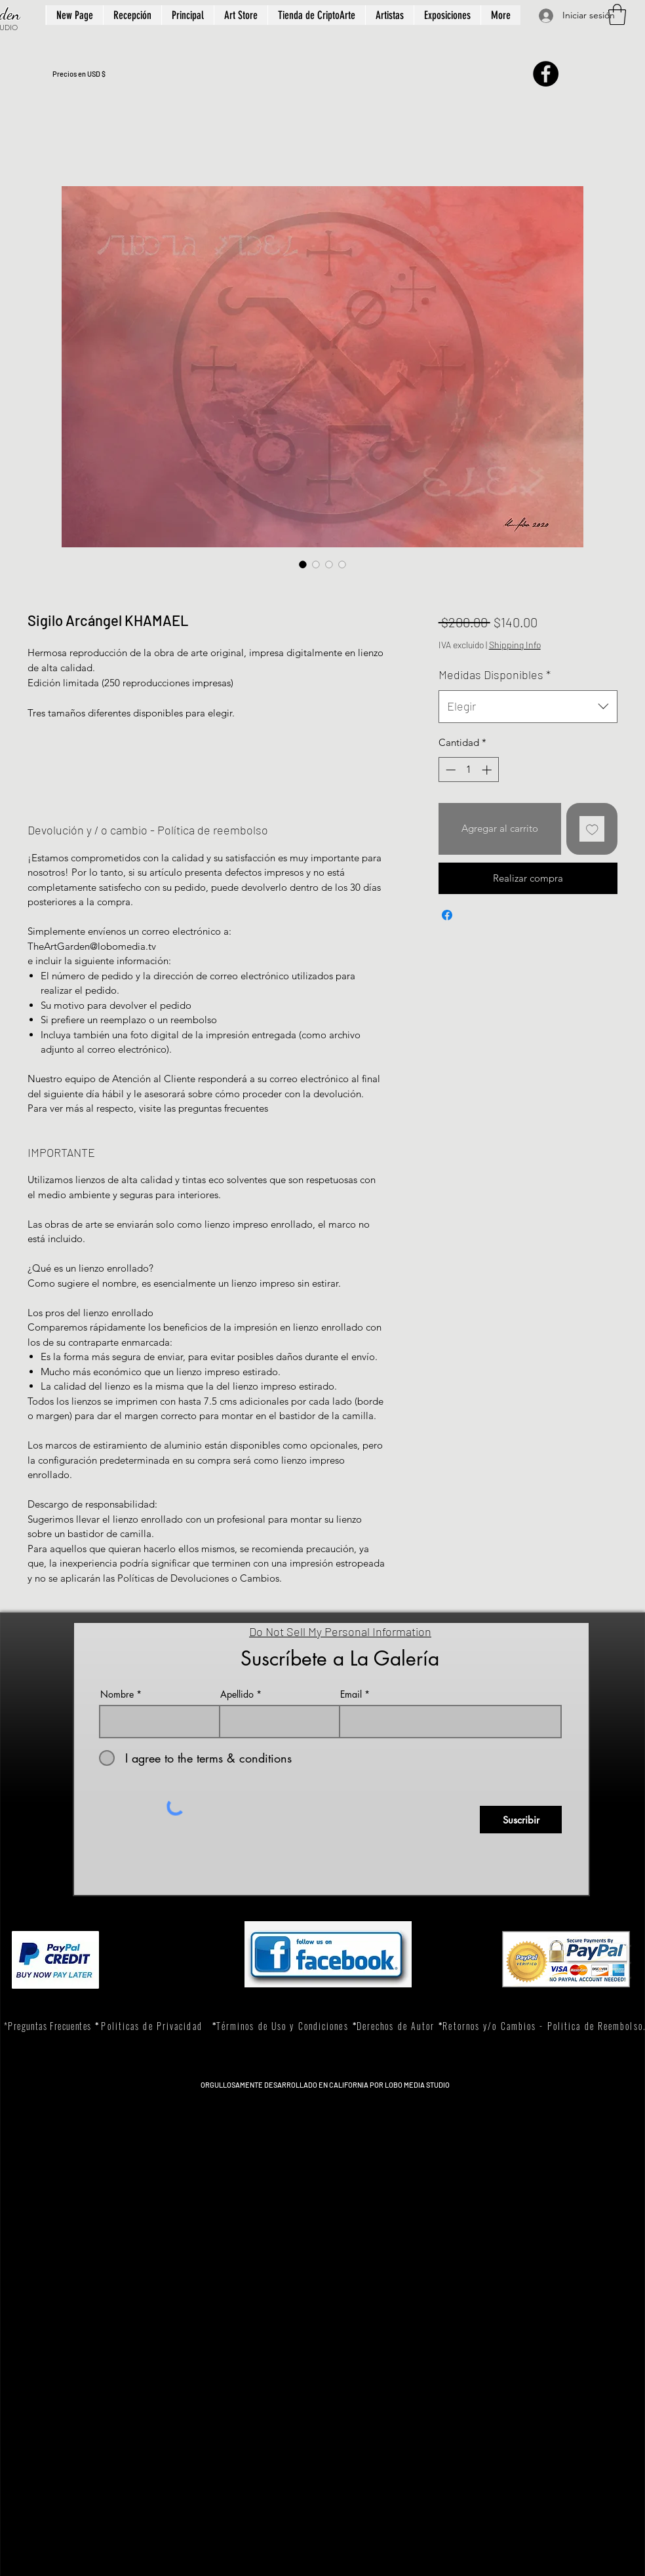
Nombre (117, 1694)
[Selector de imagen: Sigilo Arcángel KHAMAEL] (302, 564)
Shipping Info (515, 644)
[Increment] (488, 770)
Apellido (237, 1694)
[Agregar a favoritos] (592, 829)
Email (351, 1694)
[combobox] (528, 706)
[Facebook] (545, 74)
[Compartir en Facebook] (447, 915)
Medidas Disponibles (495, 674)
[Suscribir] (521, 1819)
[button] (617, 14)
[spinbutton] (468, 770)
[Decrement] (449, 770)
